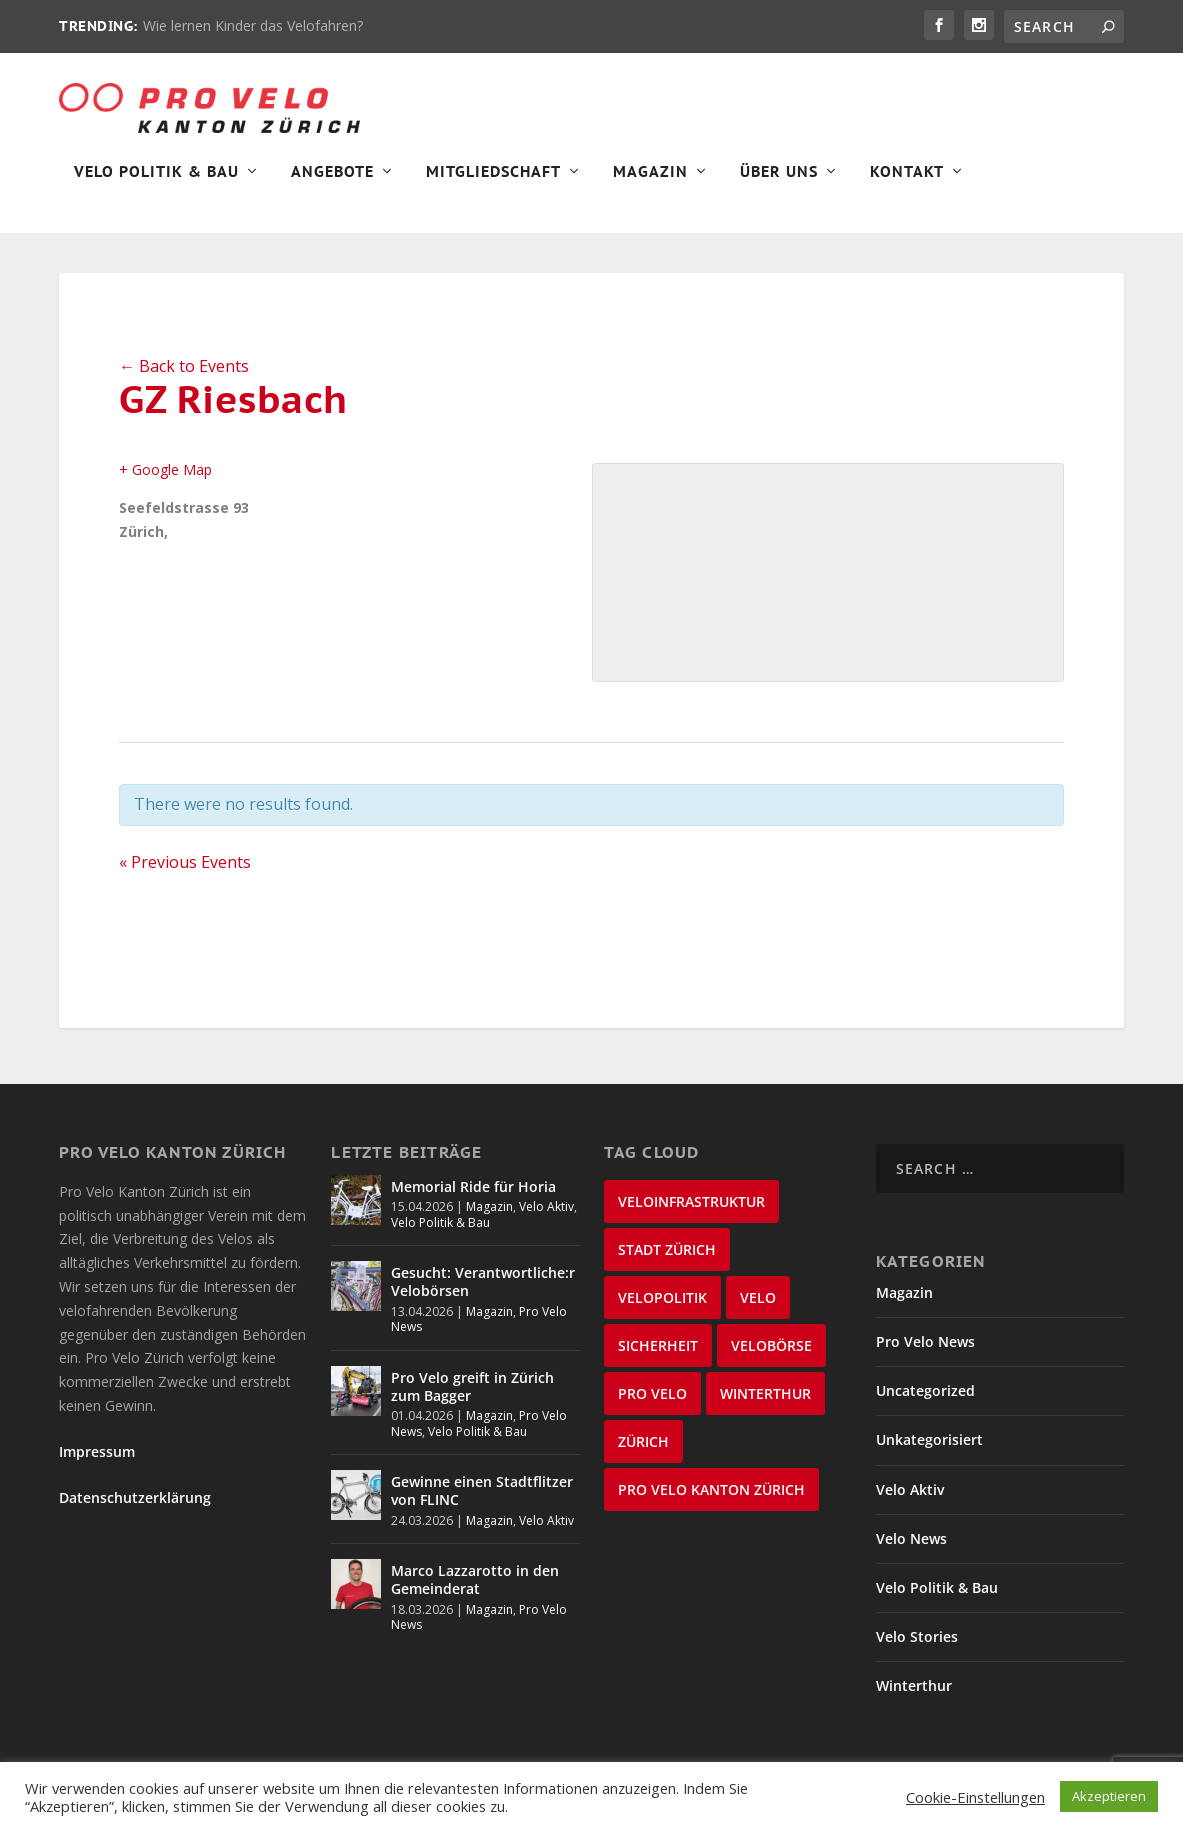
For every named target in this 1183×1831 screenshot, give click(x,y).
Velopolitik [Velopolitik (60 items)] (662, 1311)
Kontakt (907, 186)
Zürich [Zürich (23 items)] (643, 1455)
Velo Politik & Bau (156, 186)
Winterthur (914, 1699)
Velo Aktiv (546, 1220)
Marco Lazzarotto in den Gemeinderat (475, 1593)
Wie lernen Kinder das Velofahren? (253, 25)
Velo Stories (917, 1650)
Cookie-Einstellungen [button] (975, 1797)
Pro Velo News (925, 1355)
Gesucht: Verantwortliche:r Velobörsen (483, 1295)
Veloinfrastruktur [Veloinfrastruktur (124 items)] (691, 1215)
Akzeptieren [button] (1109, 1796)
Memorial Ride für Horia (473, 1200)
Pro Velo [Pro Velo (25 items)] (652, 1407)
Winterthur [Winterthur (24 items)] (765, 1407)
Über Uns (779, 186)
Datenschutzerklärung (135, 1511)
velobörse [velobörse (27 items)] (771, 1359)
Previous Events (185, 876)
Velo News (911, 1552)
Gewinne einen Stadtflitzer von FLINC (482, 1504)
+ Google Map (165, 483)
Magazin (650, 186)
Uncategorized (925, 1404)
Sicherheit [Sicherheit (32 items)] (658, 1359)
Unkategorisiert (929, 1453)
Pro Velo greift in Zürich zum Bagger (472, 1400)
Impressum (97, 1465)
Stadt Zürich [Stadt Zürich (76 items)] (667, 1263)
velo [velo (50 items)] (758, 1311)
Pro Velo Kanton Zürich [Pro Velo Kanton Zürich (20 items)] (711, 1503)
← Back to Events (184, 380)
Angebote (332, 186)
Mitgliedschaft (493, 186)
